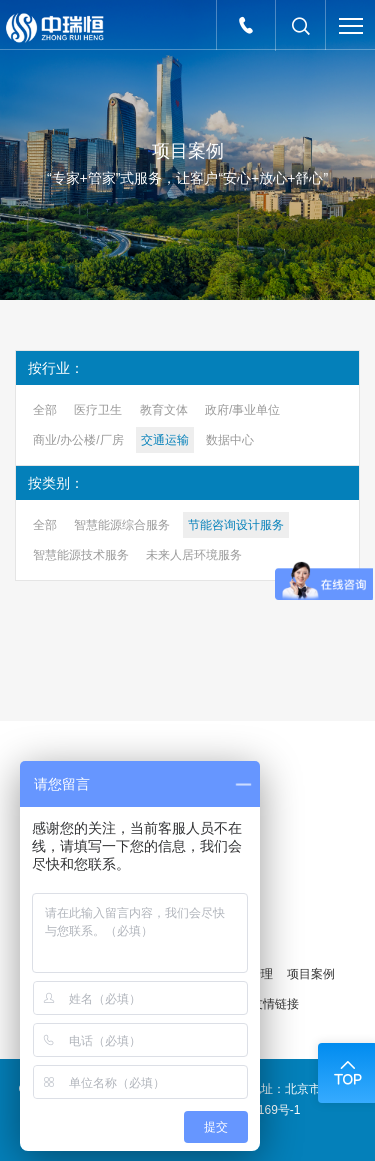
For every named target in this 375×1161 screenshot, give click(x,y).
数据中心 (230, 440)
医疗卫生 (98, 410)
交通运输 (165, 440)
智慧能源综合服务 (122, 525)
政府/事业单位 (242, 410)
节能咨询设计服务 (236, 525)
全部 (45, 410)
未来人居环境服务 (194, 555)
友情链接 (275, 1004)
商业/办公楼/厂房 (78, 440)
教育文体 (164, 410)
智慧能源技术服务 (81, 555)
